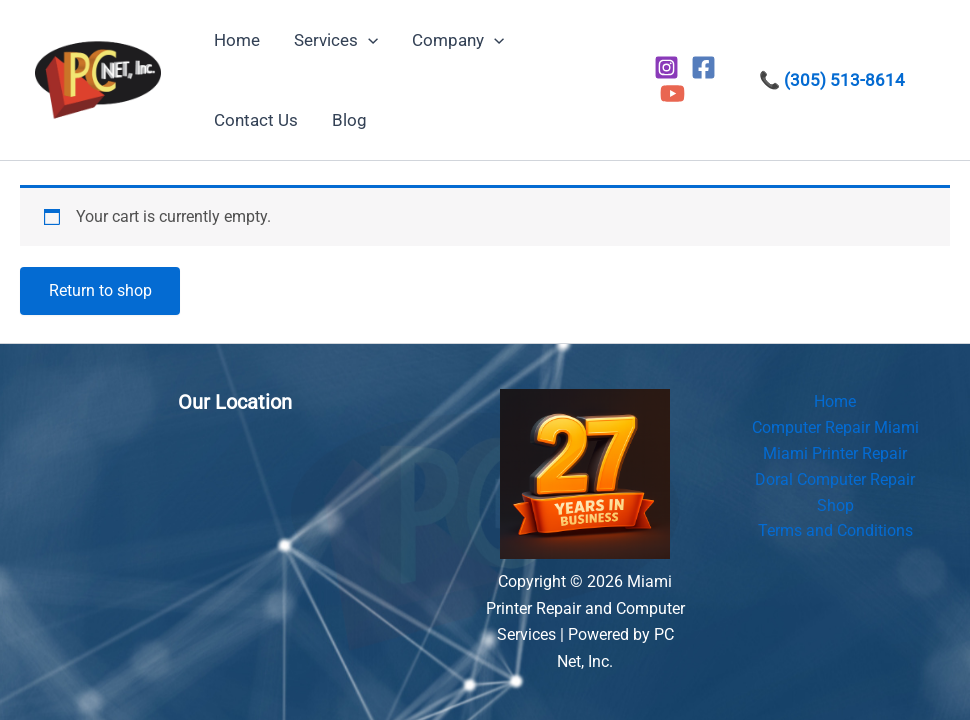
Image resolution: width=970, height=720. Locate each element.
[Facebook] (703, 67)
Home (835, 401)
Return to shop (101, 290)
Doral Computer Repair (835, 481)
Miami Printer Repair (835, 454)
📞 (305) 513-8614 (832, 80)
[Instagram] (666, 67)
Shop (835, 507)
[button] (368, 40)
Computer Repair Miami (835, 428)
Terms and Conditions (835, 533)
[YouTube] (672, 93)
